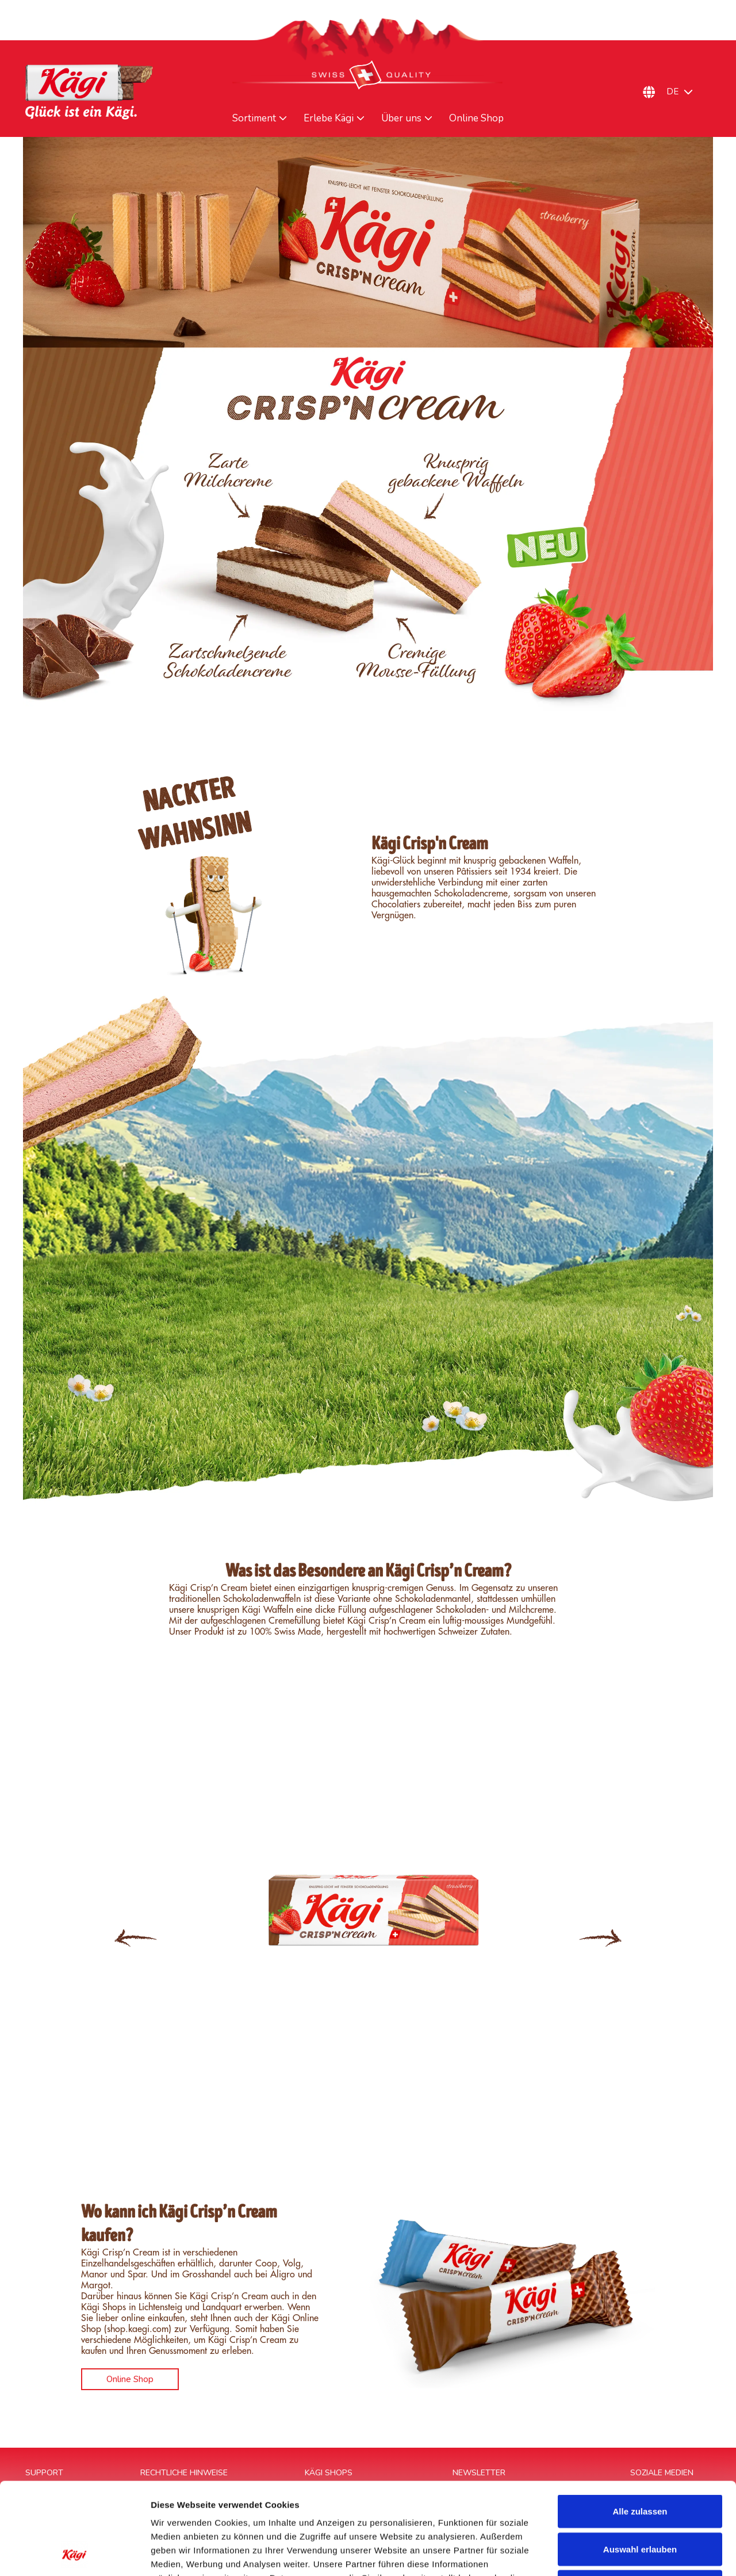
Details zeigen (611, 2553)
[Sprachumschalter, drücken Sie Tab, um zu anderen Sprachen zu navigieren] (685, 92)
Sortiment (254, 118)
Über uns (401, 118)
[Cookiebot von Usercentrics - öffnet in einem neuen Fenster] (74, 2553)
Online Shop (476, 118)
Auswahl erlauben (640, 2463)
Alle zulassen (639, 2425)
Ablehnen (640, 2500)
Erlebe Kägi (329, 118)
